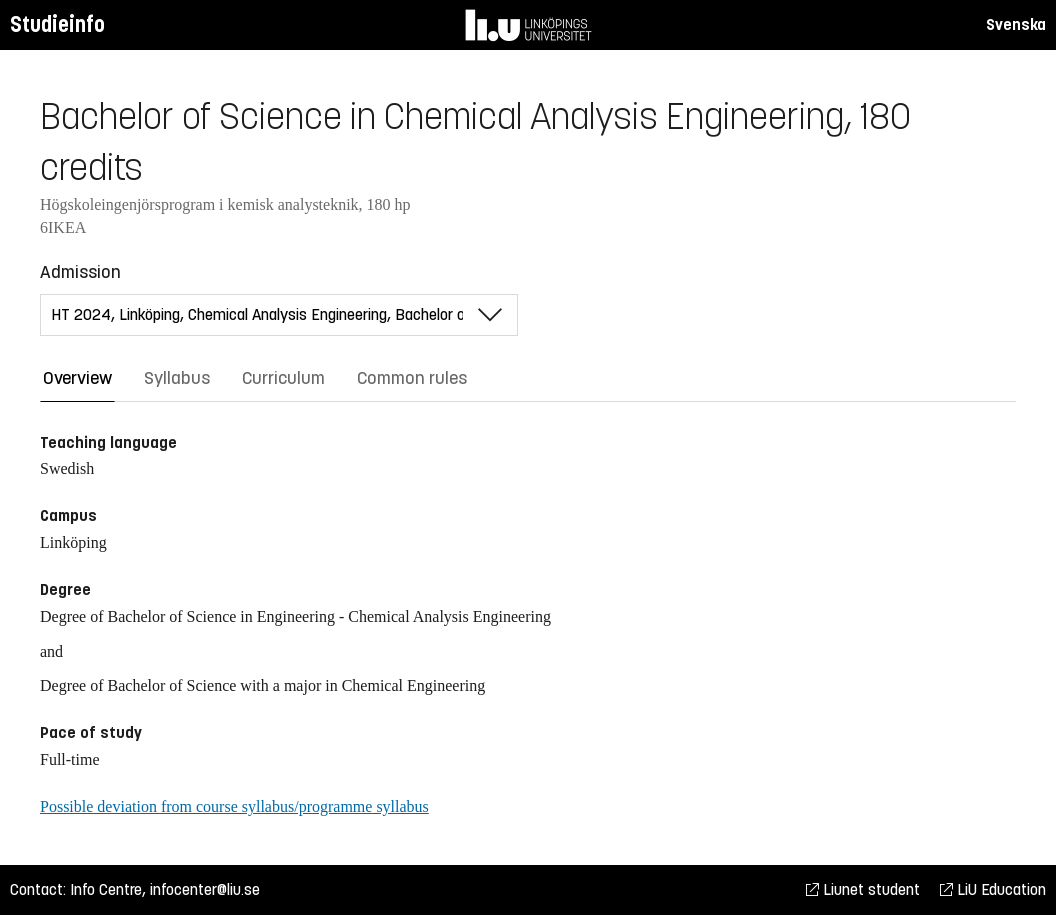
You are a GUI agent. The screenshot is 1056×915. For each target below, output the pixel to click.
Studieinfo (57, 24)
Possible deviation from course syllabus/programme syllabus (234, 806)
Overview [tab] (77, 378)
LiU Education (993, 889)
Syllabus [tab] (177, 378)
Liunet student (863, 889)
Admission (80, 272)
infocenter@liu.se (205, 889)
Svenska (1016, 24)
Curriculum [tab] (283, 378)
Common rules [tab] (412, 378)
